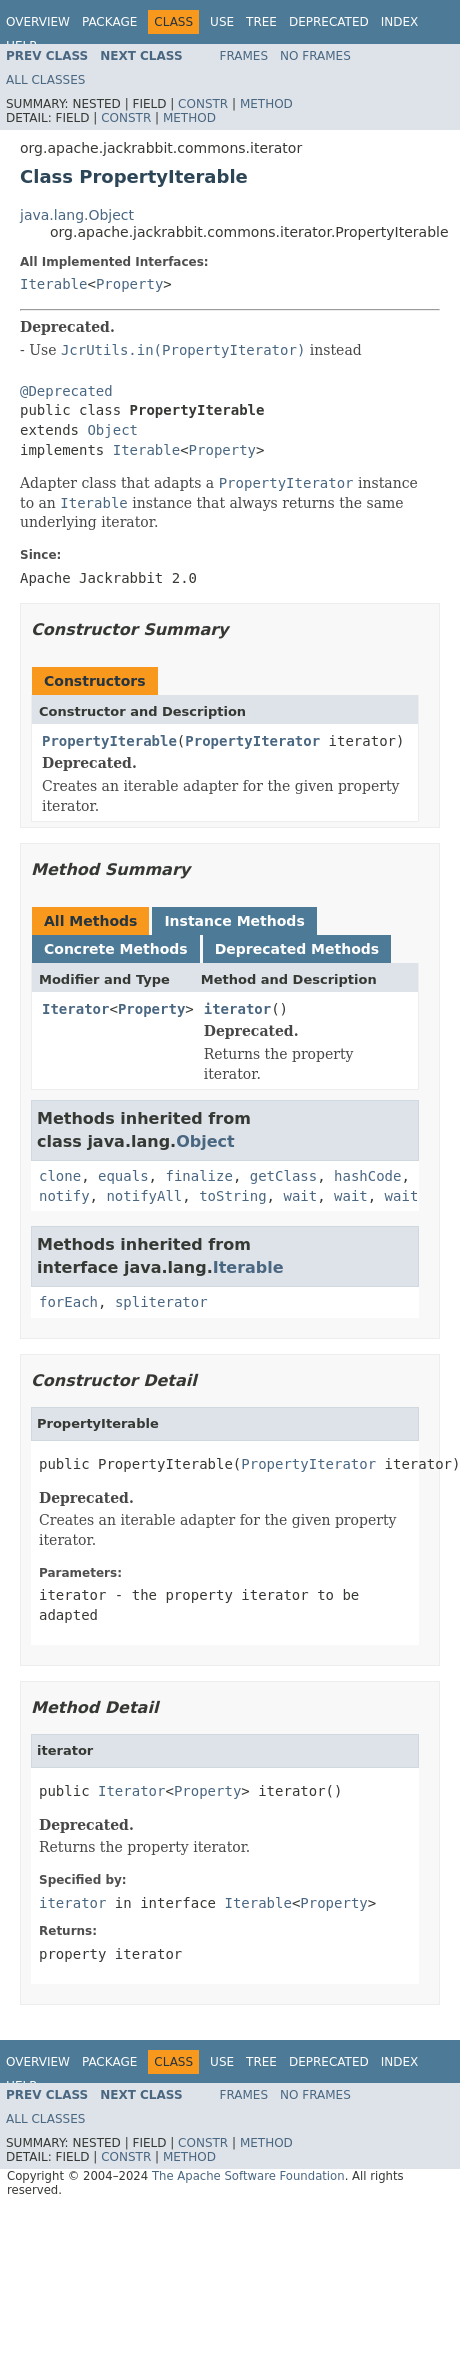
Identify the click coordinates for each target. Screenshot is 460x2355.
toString (232, 1196)
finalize (198, 1176)
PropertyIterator (252, 741)
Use (222, 22)
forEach (68, 1302)
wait (300, 1196)
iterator (237, 1009)
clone (60, 1176)
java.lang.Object (77, 215)
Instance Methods (234, 921)
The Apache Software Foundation (248, 2176)
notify (64, 1196)
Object (112, 430)
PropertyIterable (109, 741)
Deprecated (329, 22)
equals (123, 1176)
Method (266, 104)
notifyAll (144, 1196)
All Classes (45, 80)
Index (400, 22)
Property (129, 284)
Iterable (53, 284)
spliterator (161, 1302)
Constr (203, 104)
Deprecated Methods (297, 949)
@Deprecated (66, 391)
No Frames (315, 56)
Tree (261, 22)
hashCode (367, 1176)
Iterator (75, 1009)
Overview (38, 22)
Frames (244, 56)
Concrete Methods (116, 949)
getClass (283, 1176)
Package (109, 22)
